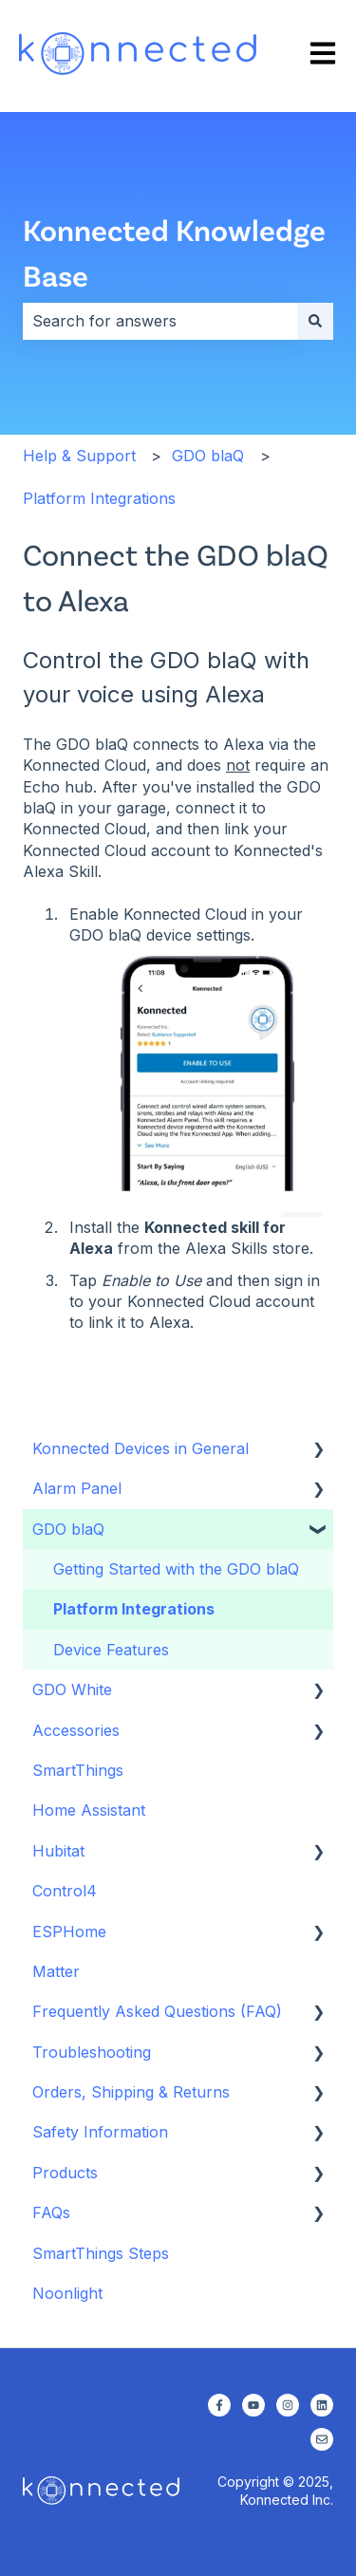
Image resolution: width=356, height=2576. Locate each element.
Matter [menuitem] (56, 1971)
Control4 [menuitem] (64, 1890)
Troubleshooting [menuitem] (91, 2052)
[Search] (315, 321)
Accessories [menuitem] (76, 1730)
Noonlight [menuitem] (67, 2293)
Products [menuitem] (65, 2172)
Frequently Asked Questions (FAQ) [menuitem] (157, 2011)
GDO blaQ (208, 455)
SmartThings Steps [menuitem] (100, 2253)
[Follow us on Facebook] (219, 2405)
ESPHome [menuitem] (69, 1931)
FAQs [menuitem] (51, 2212)
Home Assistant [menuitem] (88, 1810)
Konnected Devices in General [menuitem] (140, 1448)
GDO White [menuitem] (72, 1689)
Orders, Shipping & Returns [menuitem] (131, 2091)
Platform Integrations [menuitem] (134, 1608)
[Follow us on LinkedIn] (321, 2405)
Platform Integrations (99, 498)
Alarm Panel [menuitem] (77, 1488)
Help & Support (79, 455)
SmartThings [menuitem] (77, 1770)
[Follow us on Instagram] (287, 2405)
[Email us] (321, 2439)
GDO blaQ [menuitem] (68, 1529)
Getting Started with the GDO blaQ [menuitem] (176, 1568)
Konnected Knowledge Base (174, 252)
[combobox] (160, 321)
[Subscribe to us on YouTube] (253, 2405)
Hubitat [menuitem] (58, 1850)
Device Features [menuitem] (111, 1649)
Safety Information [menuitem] (100, 2131)
